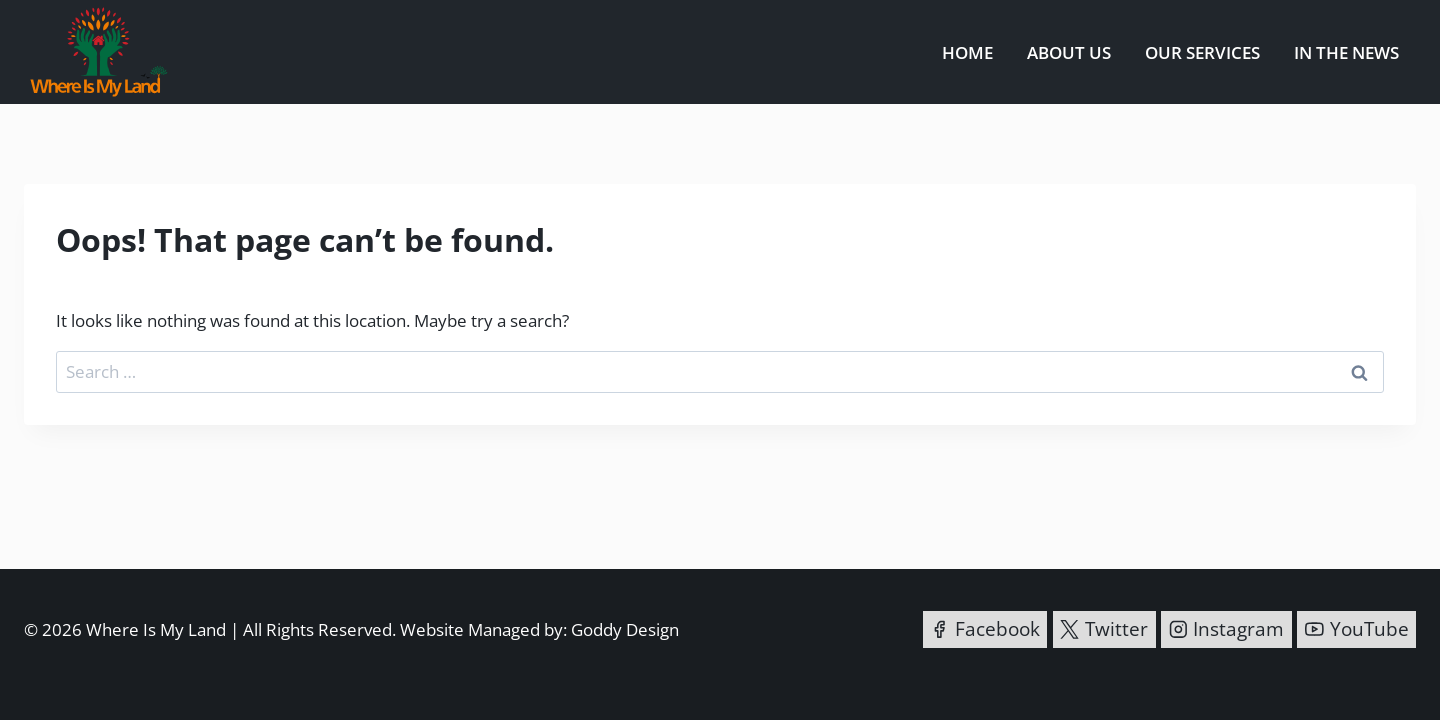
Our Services (1202, 52)
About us (1069, 52)
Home (967, 52)
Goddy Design (625, 629)
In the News (1346, 52)
